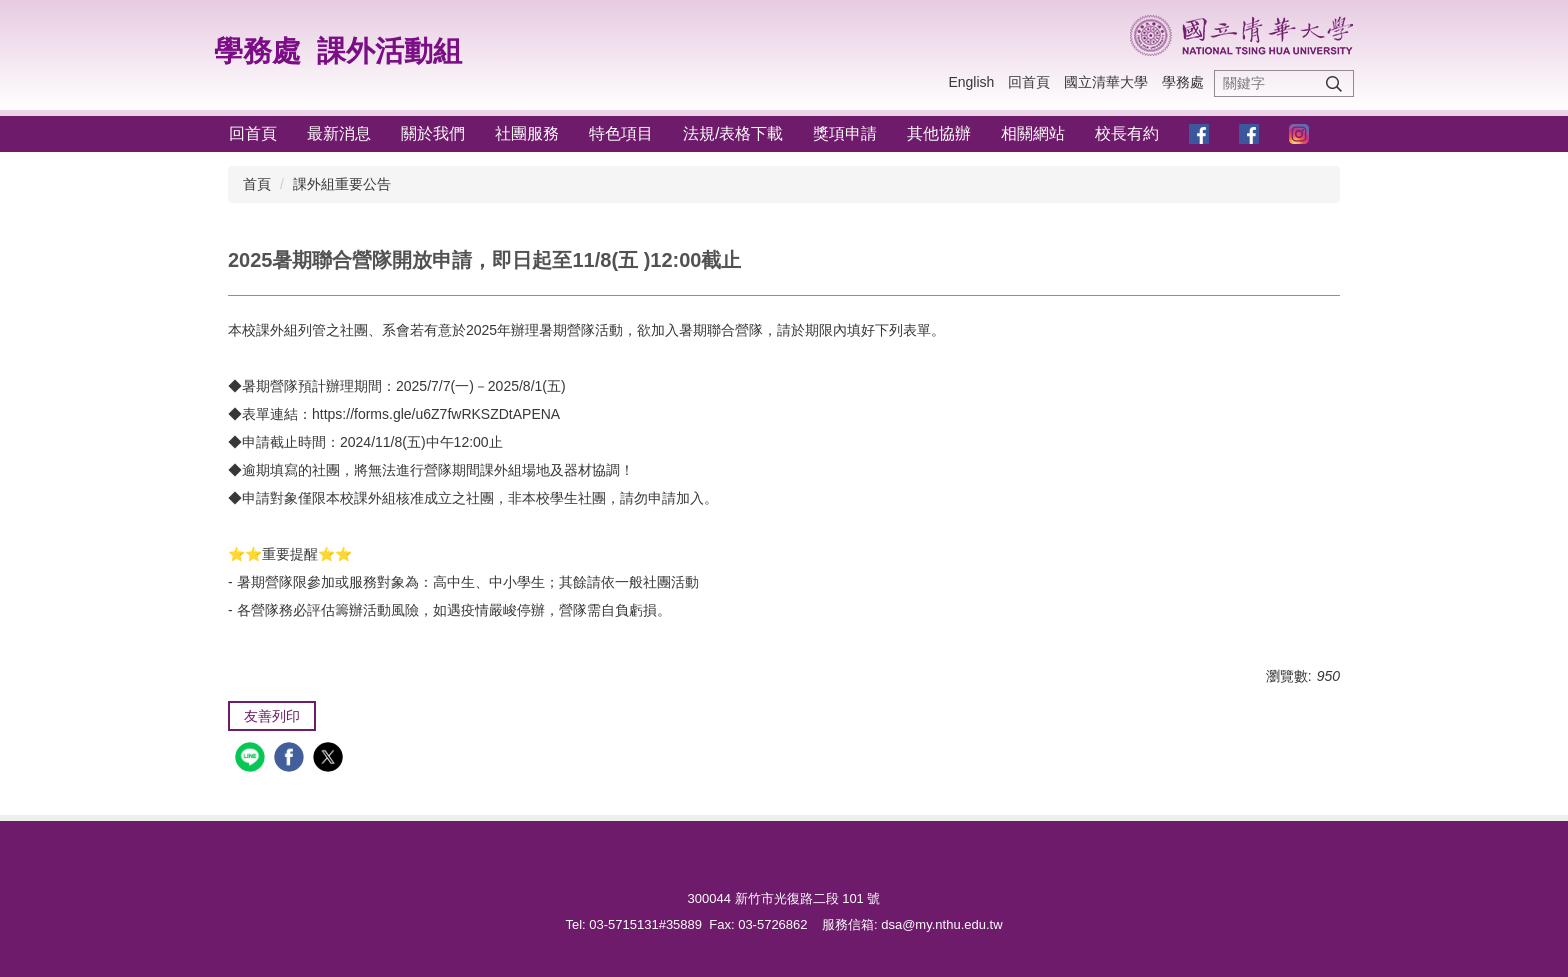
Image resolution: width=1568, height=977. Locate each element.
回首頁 (1029, 82)
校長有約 (1127, 133)
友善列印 (272, 716)
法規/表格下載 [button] (733, 133)
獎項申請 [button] (845, 133)
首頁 (257, 184)
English (971, 82)
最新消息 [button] (339, 133)
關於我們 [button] (433, 133)
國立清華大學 (1106, 82)
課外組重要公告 (342, 184)
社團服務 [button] (527, 133)
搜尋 (1334, 83)
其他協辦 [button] (939, 133)
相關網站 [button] (1033, 133)
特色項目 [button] (621, 133)
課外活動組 (389, 51)
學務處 (257, 51)
